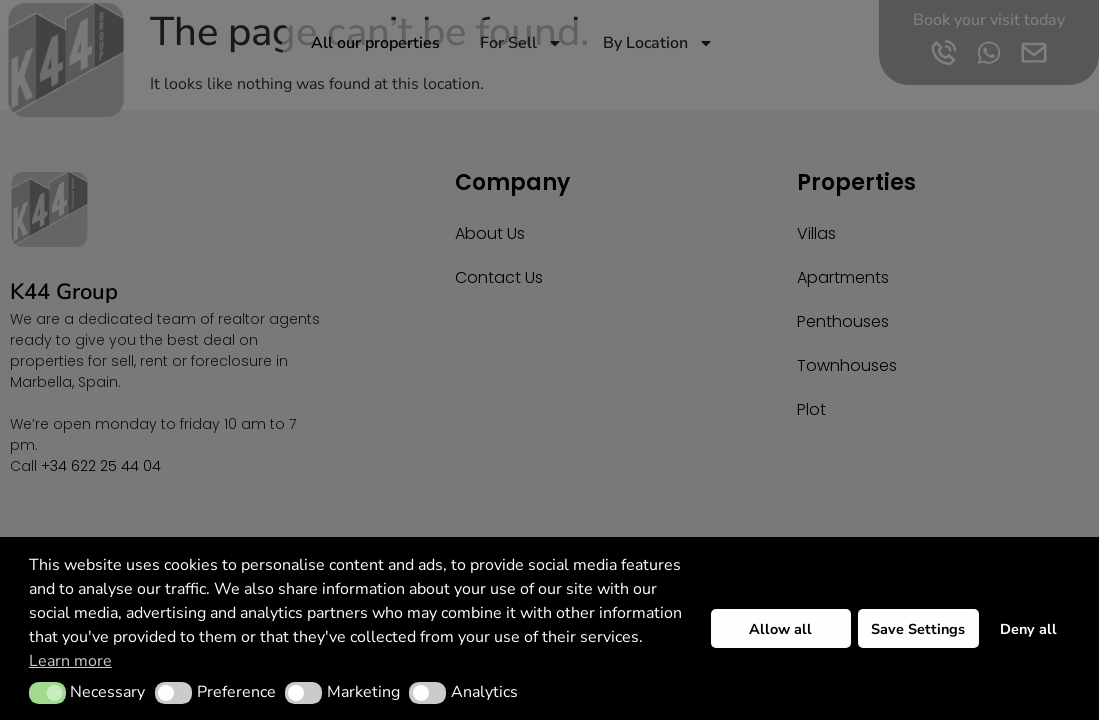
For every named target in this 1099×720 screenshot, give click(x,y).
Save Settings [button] (918, 629)
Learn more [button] (70, 661)
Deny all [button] (1028, 629)
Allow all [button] (780, 629)
